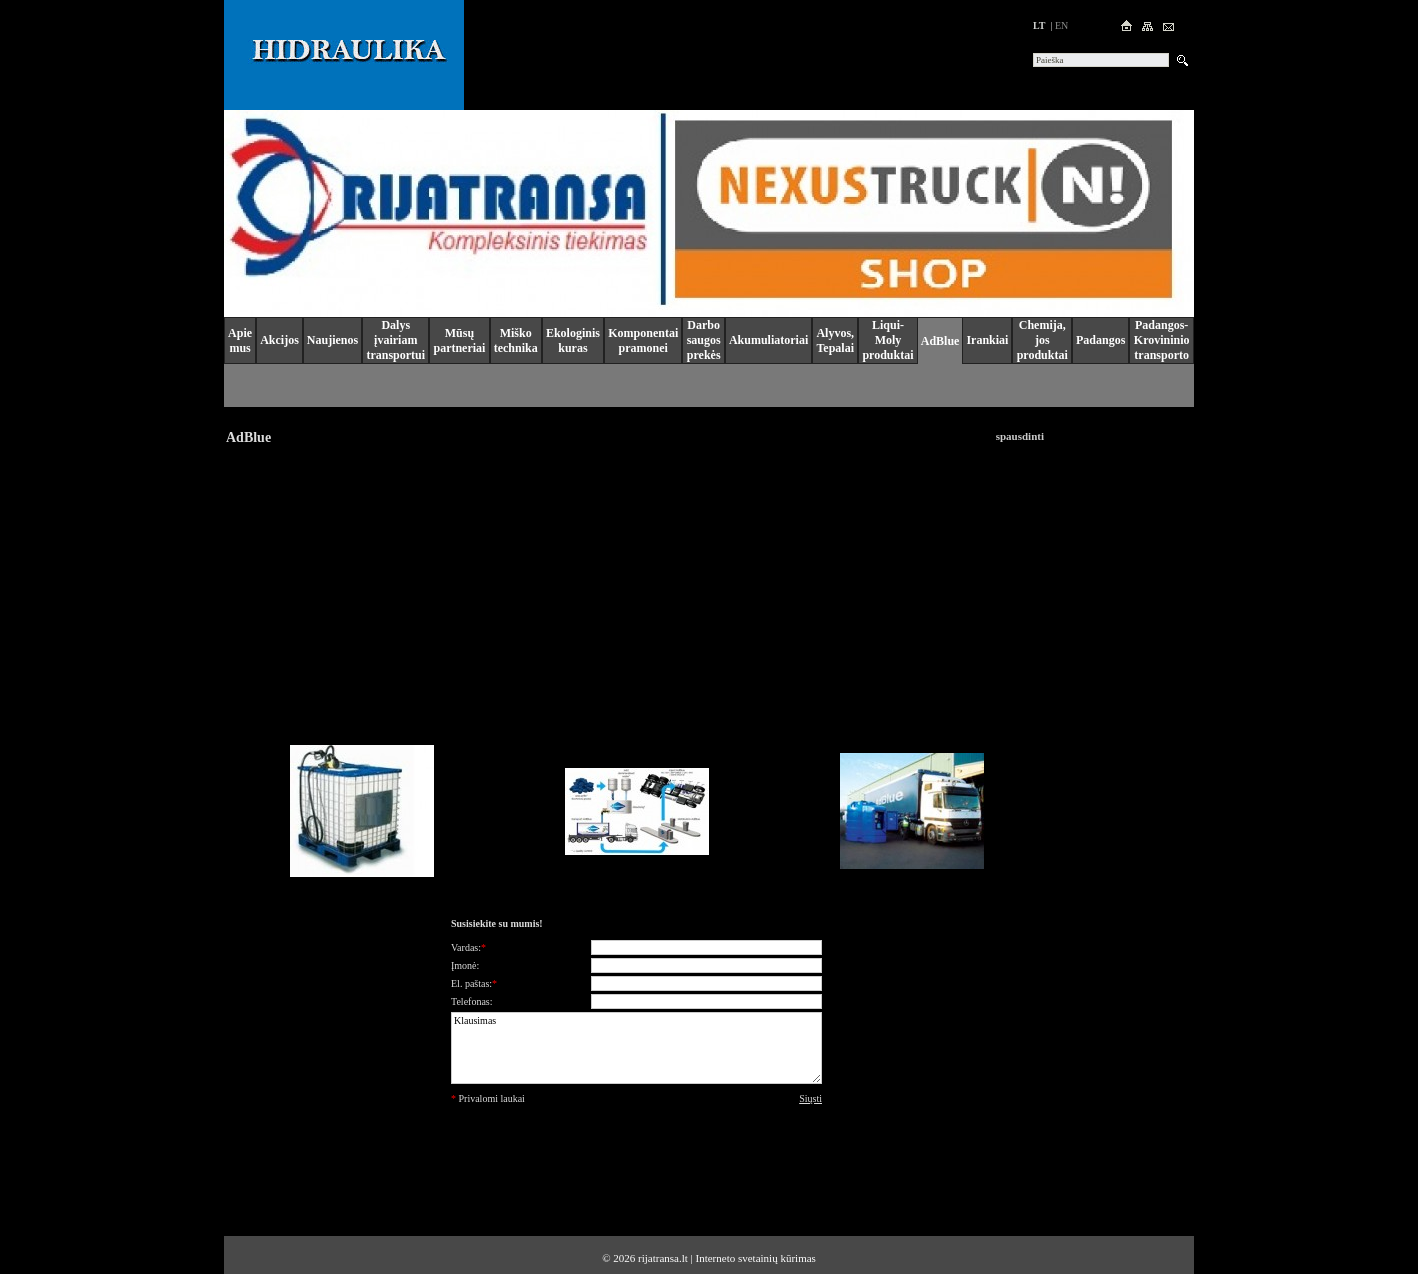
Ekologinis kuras (573, 340)
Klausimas (636, 1048)
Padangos (1100, 340)
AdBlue (940, 341)
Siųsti (810, 1098)
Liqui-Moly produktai (887, 340)
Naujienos (332, 340)
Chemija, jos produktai (1042, 340)
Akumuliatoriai (768, 340)
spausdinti (1020, 436)
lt (1039, 25)
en (1061, 25)
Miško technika (516, 340)
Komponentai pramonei (643, 340)
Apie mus (240, 340)
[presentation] (637, 1153)
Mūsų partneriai (459, 340)
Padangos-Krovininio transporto (1162, 340)
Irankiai (987, 340)
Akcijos (279, 340)
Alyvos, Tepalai (835, 340)
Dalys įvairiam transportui (395, 340)
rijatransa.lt (663, 1258)
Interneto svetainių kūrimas (756, 1258)
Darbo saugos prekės (704, 340)
